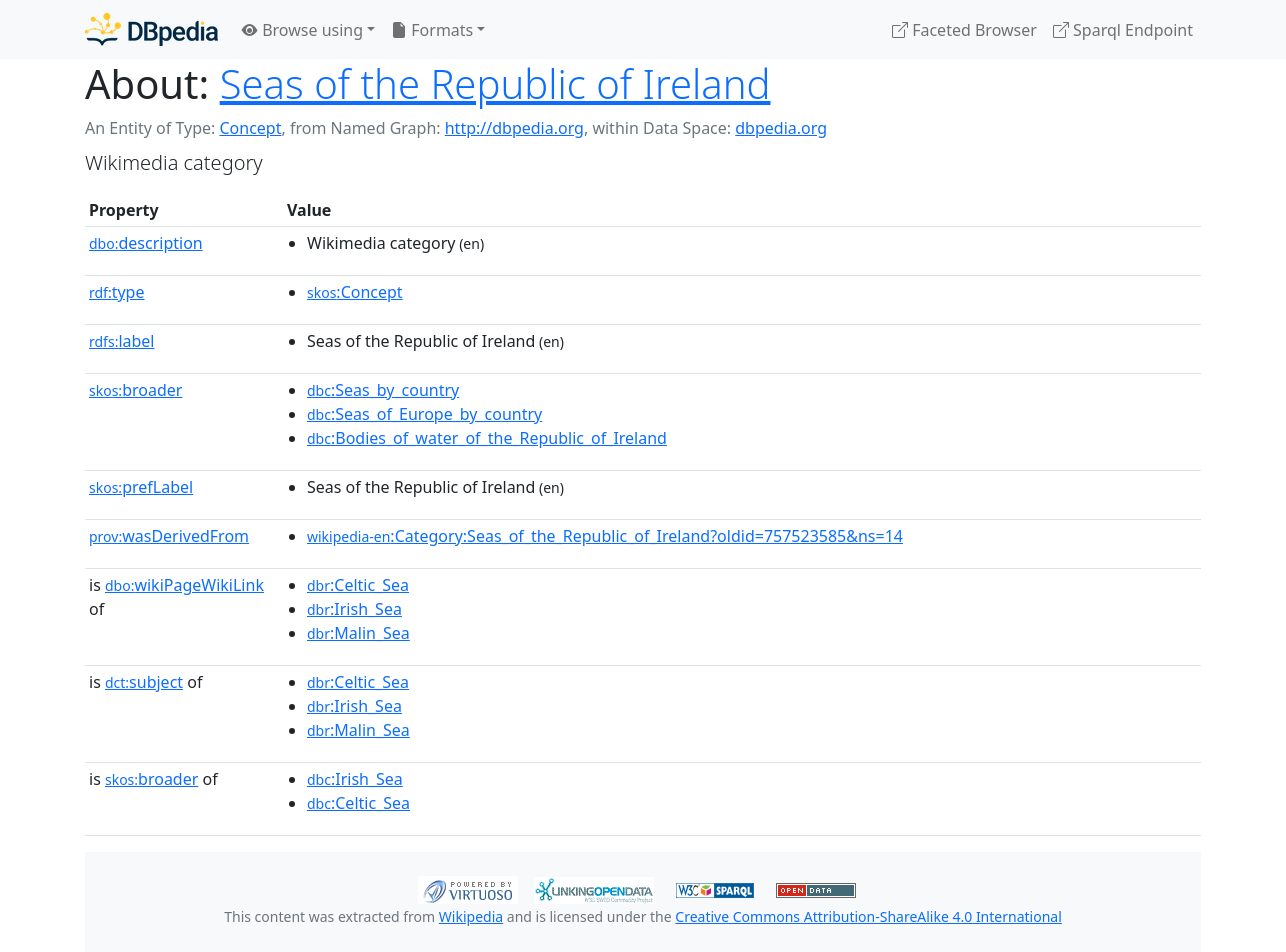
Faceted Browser (964, 30)
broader (135, 390)
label (122, 341)
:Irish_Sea (354, 609)
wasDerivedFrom (169, 536)
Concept (250, 128)
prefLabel (141, 487)
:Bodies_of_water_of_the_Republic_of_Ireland (487, 438)
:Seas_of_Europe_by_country (424, 414)
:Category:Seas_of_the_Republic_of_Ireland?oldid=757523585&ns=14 (605, 536)
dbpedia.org (781, 128)
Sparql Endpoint (1123, 30)
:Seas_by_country (383, 390)
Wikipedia (471, 916)
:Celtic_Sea (358, 585)
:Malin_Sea (358, 633)
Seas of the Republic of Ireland (495, 83)
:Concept (355, 292)
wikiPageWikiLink (184, 585)
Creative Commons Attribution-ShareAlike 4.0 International (868, 916)
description (146, 243)
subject (144, 682)
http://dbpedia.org (514, 128)
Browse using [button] (302, 30)
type (117, 292)
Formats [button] (432, 30)
